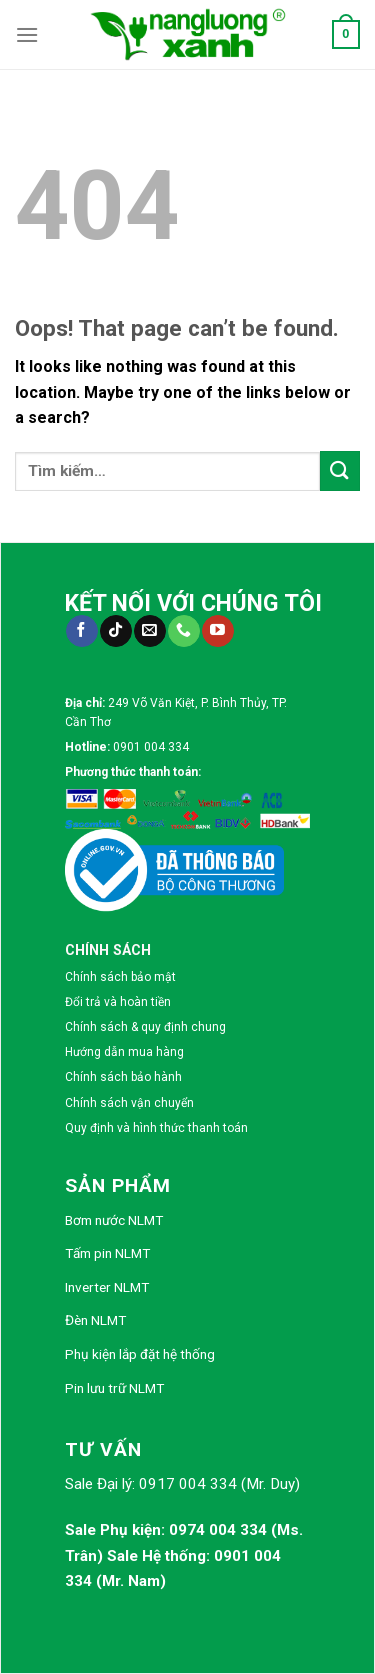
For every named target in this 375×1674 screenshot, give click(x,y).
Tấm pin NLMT (107, 1253)
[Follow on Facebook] (81, 631)
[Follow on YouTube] (217, 631)
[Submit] (340, 470)
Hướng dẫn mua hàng (124, 1052)
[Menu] (27, 34)
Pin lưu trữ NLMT (114, 1388)
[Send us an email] (149, 631)
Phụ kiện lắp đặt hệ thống (140, 1354)
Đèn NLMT (95, 1320)
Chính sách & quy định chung (145, 1027)
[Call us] (183, 631)
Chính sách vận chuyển (129, 1103)
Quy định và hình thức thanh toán (156, 1128)
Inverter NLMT (107, 1287)
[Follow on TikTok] (115, 631)
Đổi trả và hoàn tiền (118, 1002)
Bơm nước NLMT (114, 1220)
